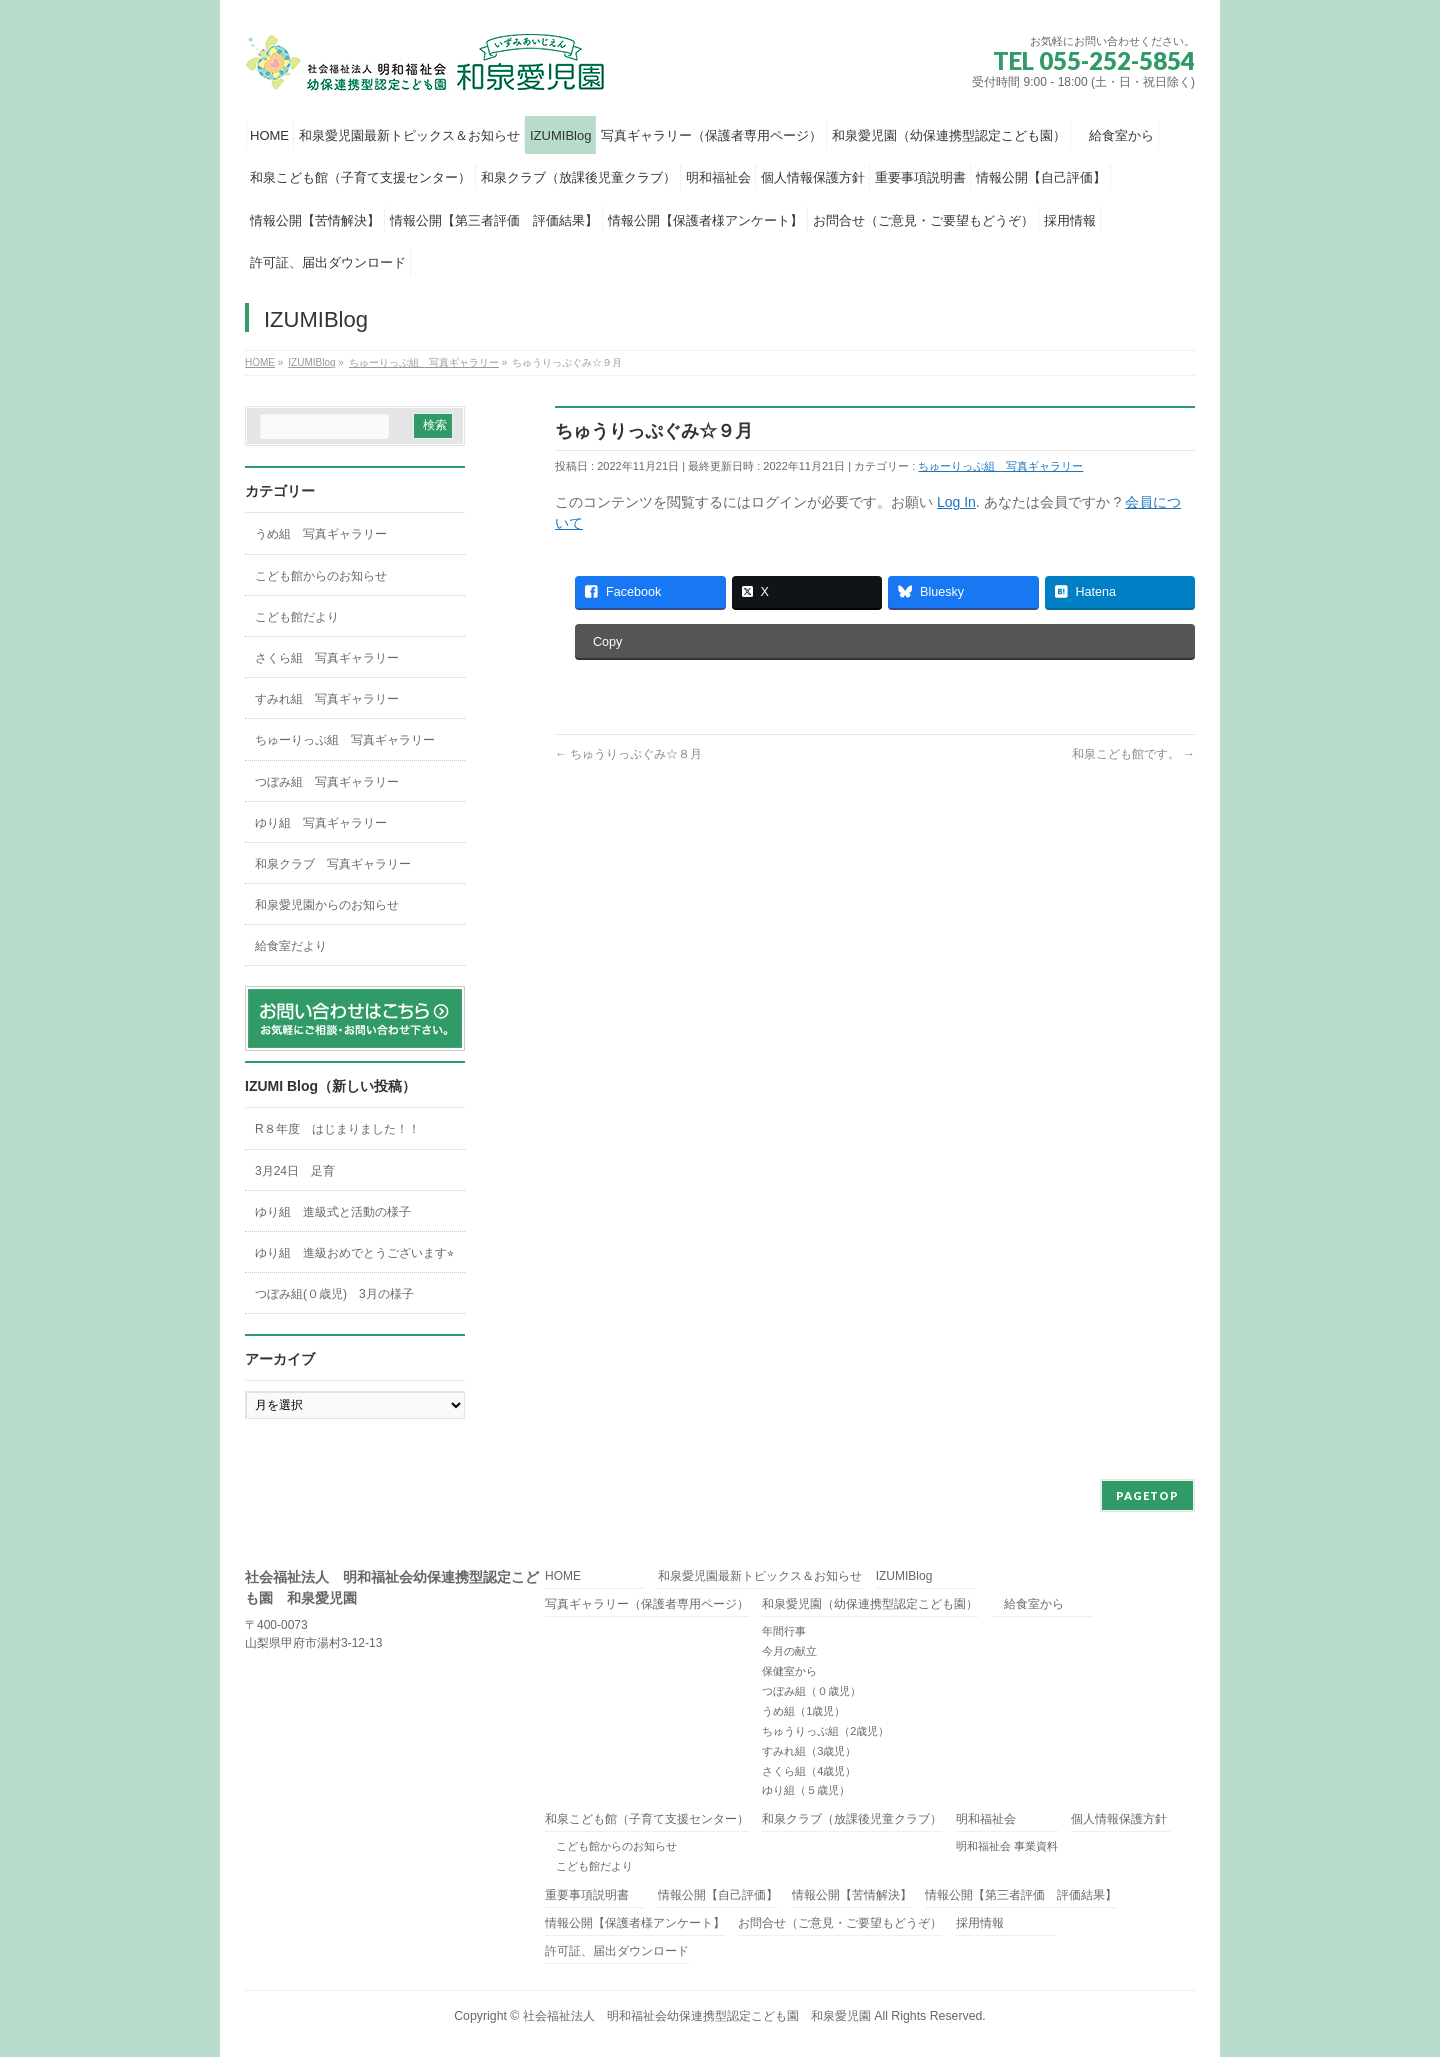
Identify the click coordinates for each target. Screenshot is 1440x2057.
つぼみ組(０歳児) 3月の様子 (334, 1294)
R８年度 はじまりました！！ (337, 1129)
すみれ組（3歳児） (809, 1751)
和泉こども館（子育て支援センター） (647, 1819)
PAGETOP (1147, 1495)
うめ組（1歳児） (803, 1711)
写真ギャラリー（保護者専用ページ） (647, 1604)
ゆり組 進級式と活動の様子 (333, 1212)
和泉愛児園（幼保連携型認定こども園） (870, 1604)
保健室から (789, 1671)
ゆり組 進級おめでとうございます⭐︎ (354, 1253)
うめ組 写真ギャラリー (321, 534)
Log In (956, 502)
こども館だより (297, 617)
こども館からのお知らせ (321, 576)
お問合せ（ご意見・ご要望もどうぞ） (840, 1923)
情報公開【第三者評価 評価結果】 (1021, 1895)
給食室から (1028, 1604)
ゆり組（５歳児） (806, 1790)
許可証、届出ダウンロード (617, 1951)
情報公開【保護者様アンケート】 (635, 1923)
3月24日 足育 (295, 1171)
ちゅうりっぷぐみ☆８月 (628, 754)
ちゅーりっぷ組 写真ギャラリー (1000, 466)
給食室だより (291, 946)
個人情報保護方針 (1119, 1819)
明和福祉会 (986, 1819)
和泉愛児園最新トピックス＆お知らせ (760, 1576)
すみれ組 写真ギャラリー (327, 699)
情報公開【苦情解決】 (852, 1895)
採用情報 (980, 1923)
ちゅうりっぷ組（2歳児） (825, 1731)
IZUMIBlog (904, 1576)
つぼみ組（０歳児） (811, 1691)
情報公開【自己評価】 (718, 1895)
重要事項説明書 (587, 1895)
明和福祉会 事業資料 (1007, 1846)
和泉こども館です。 (1133, 754)
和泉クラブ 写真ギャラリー (333, 864)
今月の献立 (789, 1651)
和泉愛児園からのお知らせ (327, 905)
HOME (563, 1576)
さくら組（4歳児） (809, 1771)
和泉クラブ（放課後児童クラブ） (852, 1819)
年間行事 (784, 1631)
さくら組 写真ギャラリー (327, 658)
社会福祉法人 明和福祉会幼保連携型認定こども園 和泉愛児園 (697, 2016)
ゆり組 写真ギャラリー (321, 823)
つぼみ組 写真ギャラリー (327, 782)
